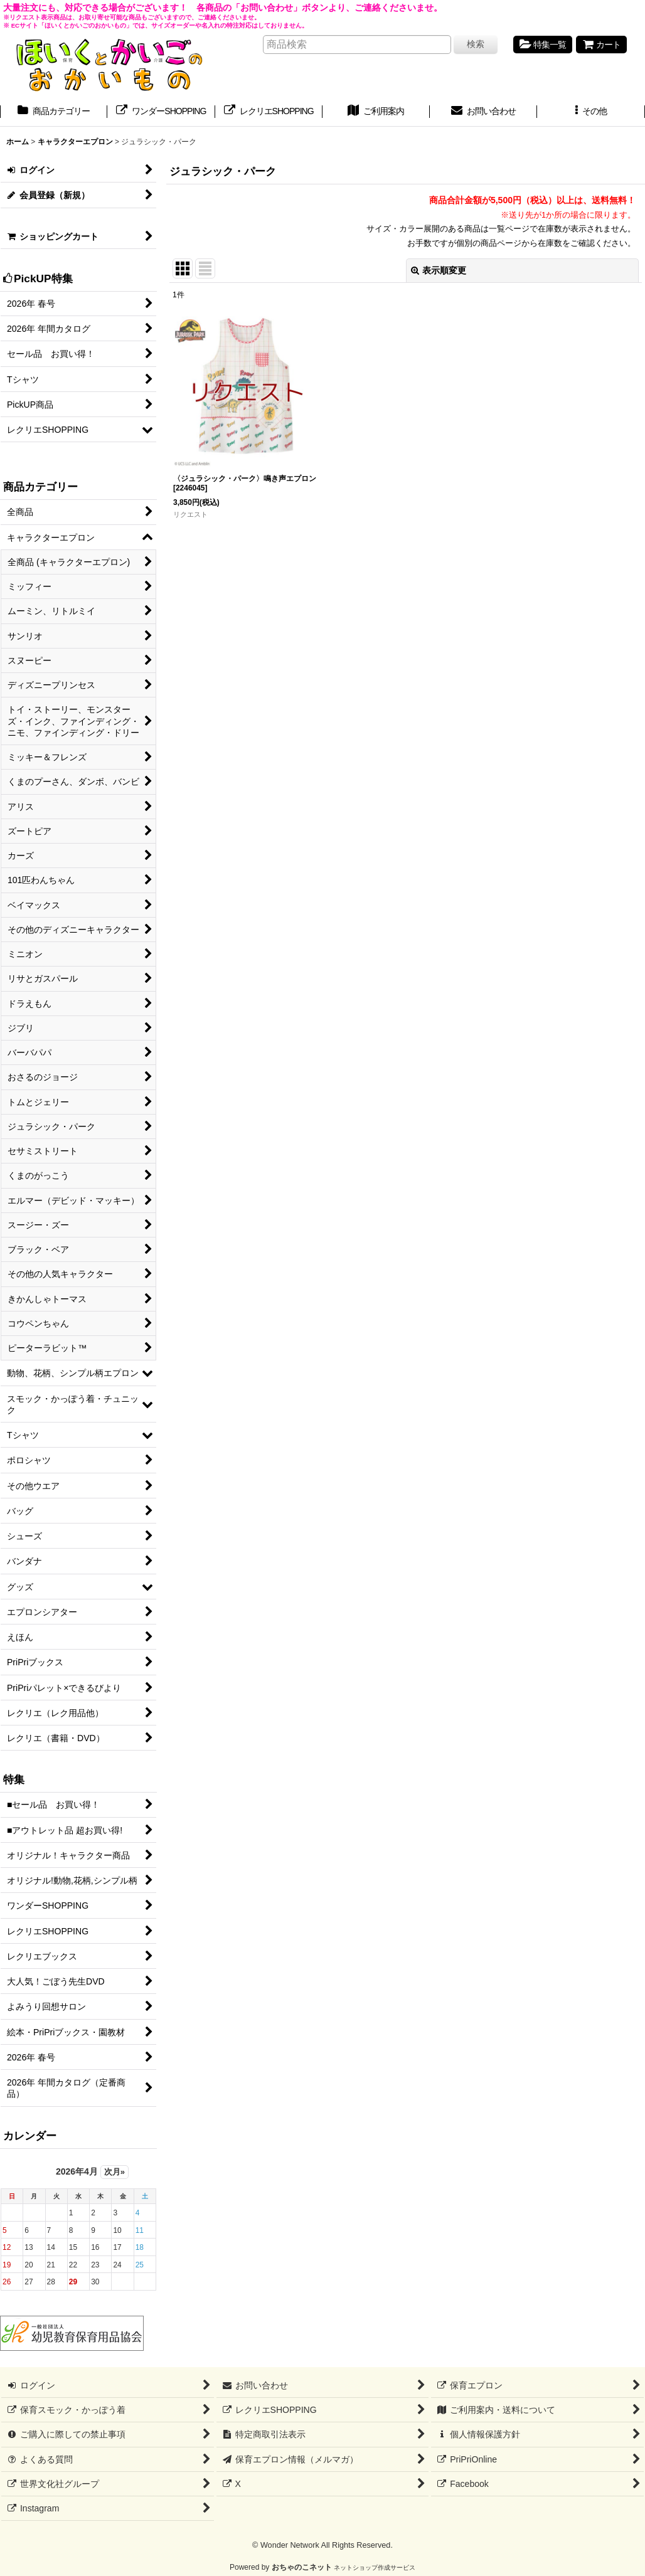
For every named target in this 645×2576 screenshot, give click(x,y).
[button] (590, 112)
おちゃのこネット (302, 2567)
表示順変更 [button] (438, 270)
